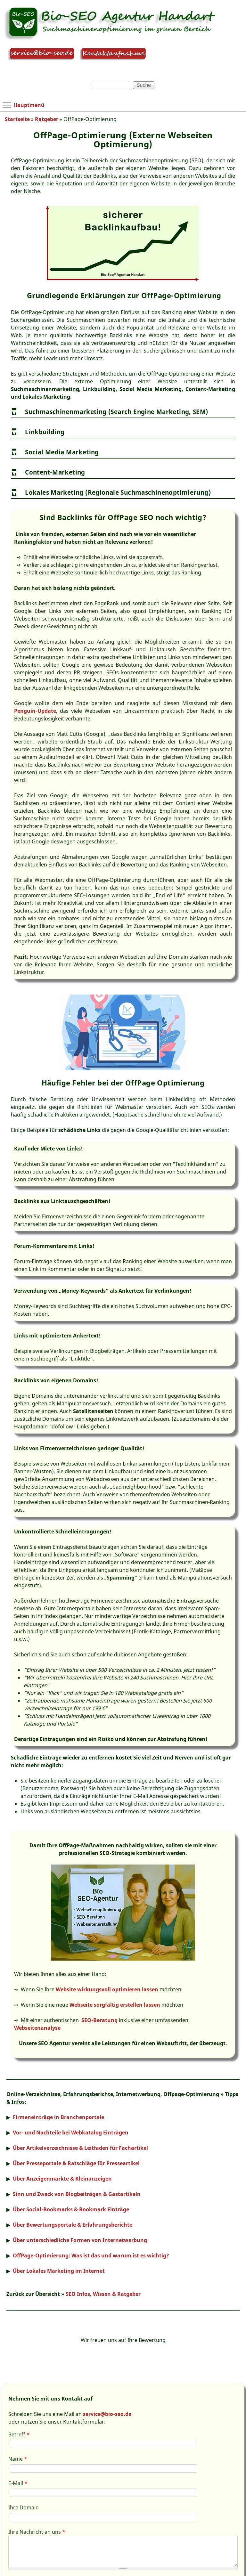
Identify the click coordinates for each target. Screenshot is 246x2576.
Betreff (19, 2434)
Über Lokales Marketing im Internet (59, 2270)
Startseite (17, 119)
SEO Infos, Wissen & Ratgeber (103, 2293)
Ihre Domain (23, 2507)
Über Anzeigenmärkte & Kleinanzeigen (62, 2178)
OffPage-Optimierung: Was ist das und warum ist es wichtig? (91, 2255)
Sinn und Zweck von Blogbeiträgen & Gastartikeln (77, 2194)
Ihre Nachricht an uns (36, 2531)
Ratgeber (46, 119)
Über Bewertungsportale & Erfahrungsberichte (72, 2224)
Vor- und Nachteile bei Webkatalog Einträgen (70, 2132)
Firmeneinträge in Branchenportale (58, 2117)
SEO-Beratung (99, 2020)
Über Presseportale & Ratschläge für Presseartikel (76, 2163)
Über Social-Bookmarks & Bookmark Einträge (71, 2209)
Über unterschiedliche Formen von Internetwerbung (80, 2240)
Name (17, 2458)
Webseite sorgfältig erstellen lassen (115, 2004)
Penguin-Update (35, 710)
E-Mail (18, 2483)
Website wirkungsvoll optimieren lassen (107, 1989)
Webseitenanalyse (37, 2027)
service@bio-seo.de (107, 2414)
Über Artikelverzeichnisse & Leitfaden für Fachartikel (80, 2147)
